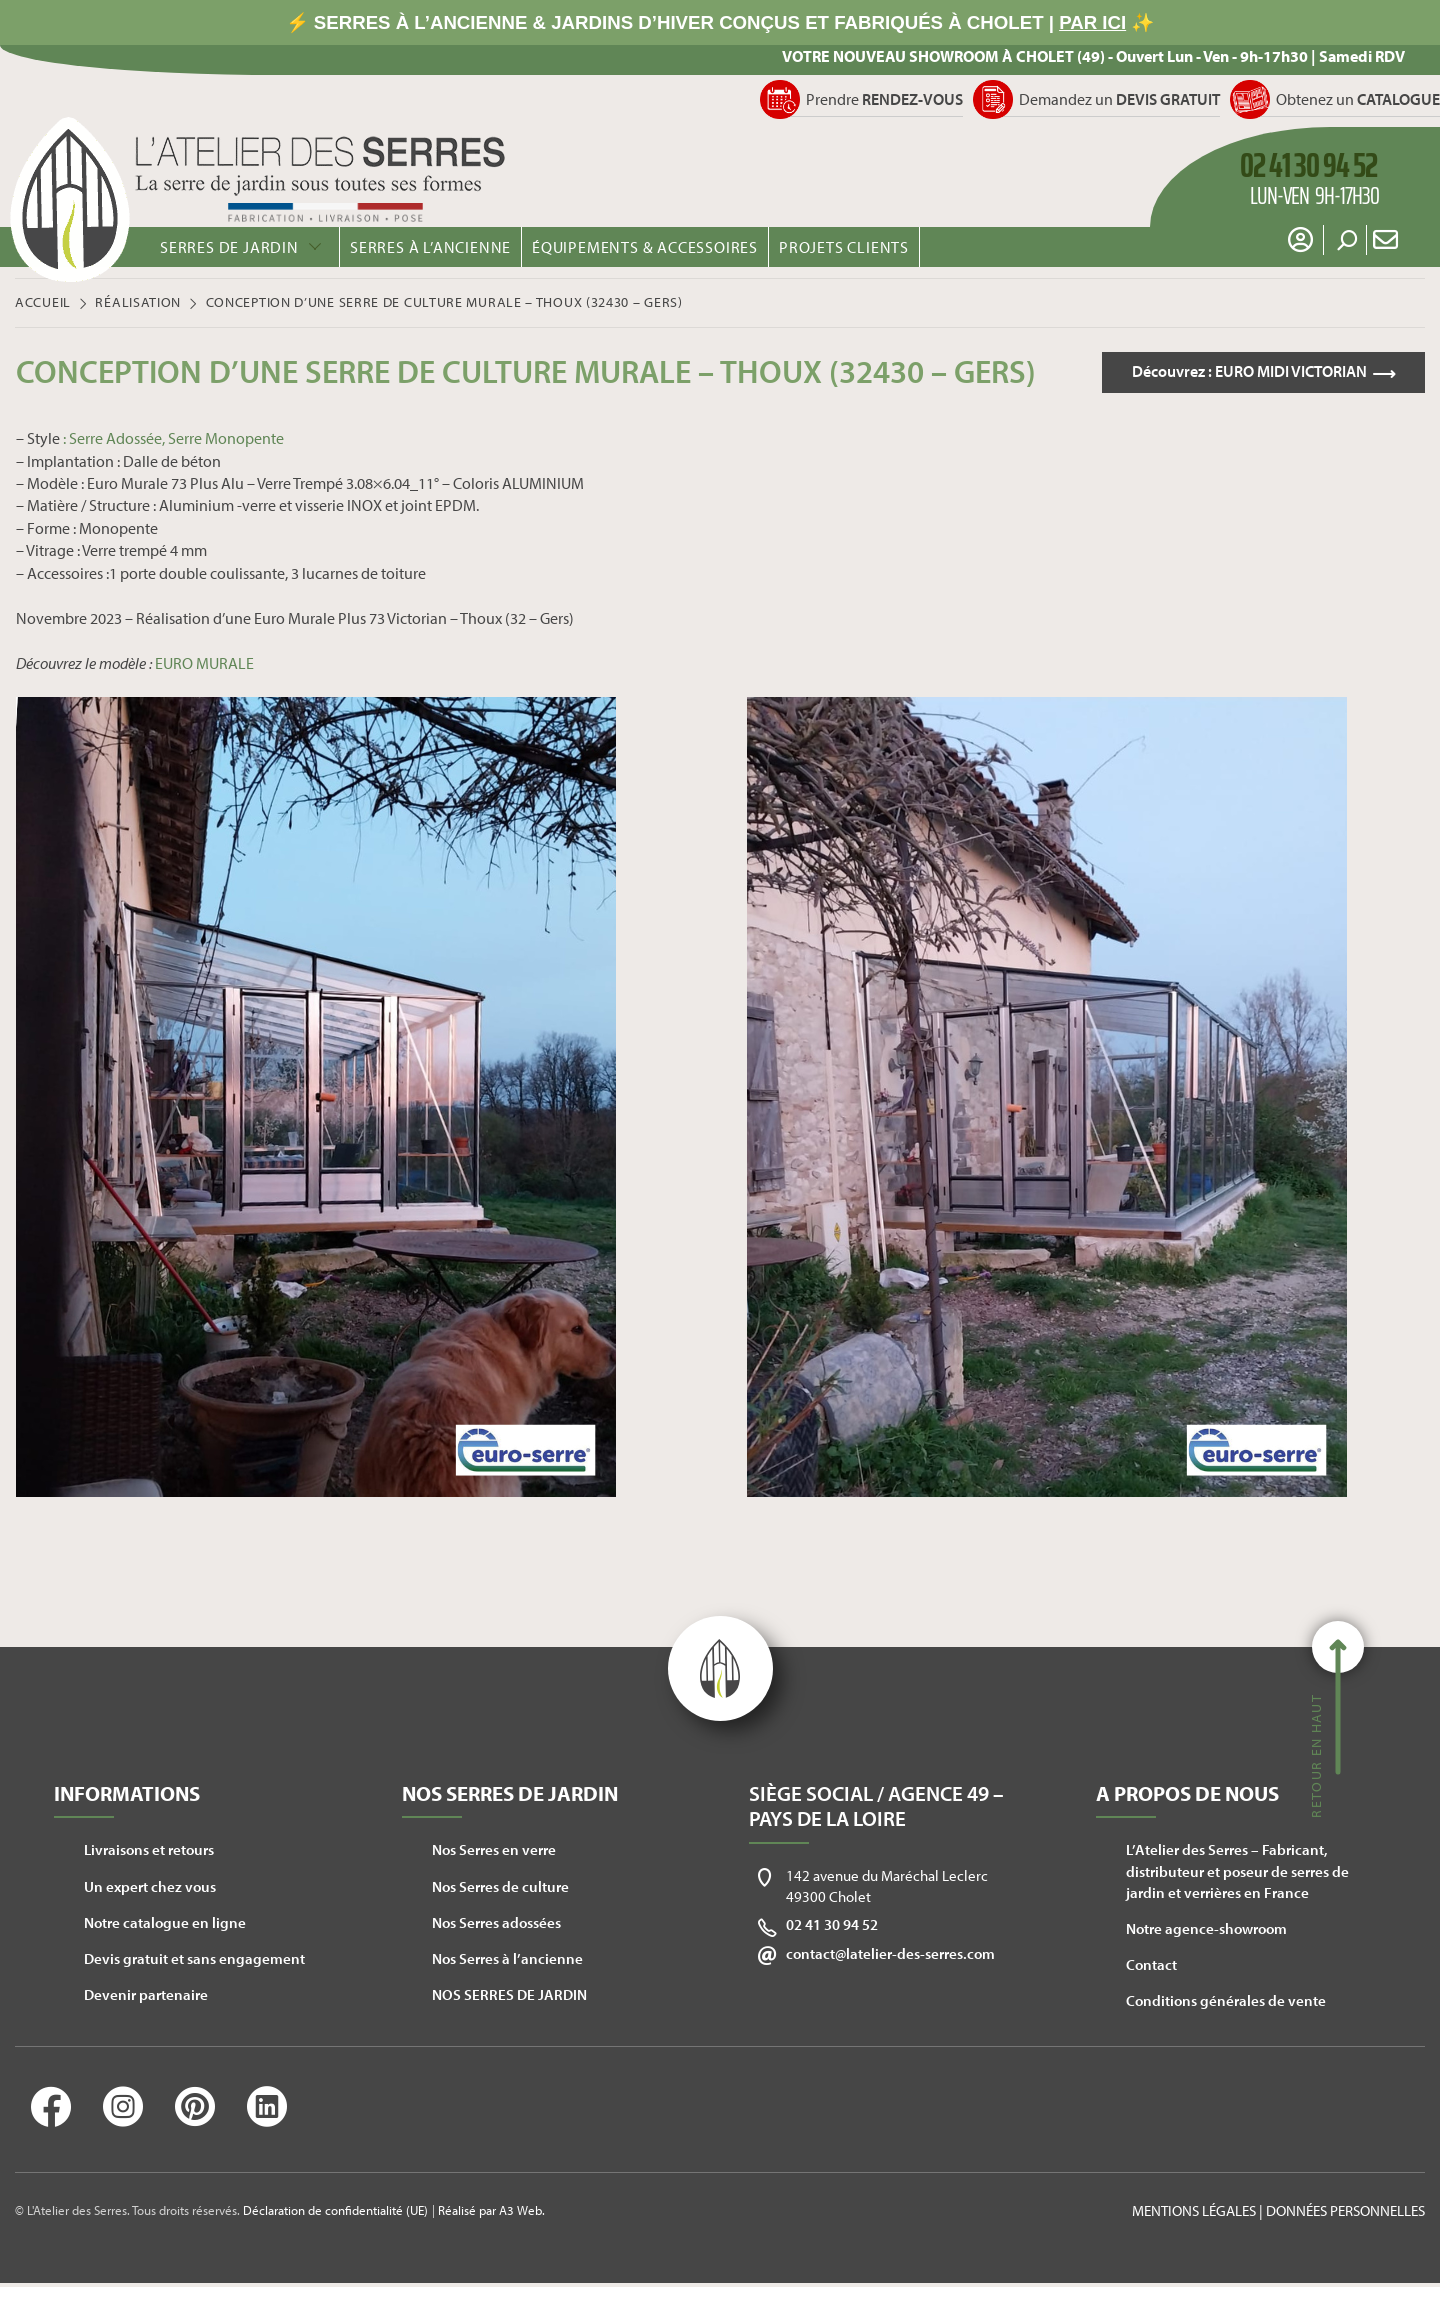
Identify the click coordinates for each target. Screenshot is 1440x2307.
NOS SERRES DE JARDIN (509, 1994)
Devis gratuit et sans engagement (194, 1958)
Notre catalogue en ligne (165, 1922)
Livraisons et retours (149, 1849)
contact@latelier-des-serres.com (890, 1953)
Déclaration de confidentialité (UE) (335, 2210)
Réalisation (138, 302)
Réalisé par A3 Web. (491, 2210)
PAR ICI (1092, 22)
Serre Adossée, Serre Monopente (176, 438)
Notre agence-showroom (1206, 1928)
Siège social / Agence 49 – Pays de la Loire (876, 1805)
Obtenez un (1358, 99)
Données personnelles (1345, 2210)
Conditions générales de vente (1226, 2000)
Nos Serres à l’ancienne (507, 1958)
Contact (1151, 1964)
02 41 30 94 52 (832, 1924)
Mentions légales (1194, 2210)
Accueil (43, 302)
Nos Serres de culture (500, 1886)
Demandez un (1119, 99)
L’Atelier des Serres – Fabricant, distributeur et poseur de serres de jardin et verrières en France (1237, 1870)
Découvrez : (1248, 372)
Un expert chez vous (150, 1886)
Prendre (884, 99)
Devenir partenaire (146, 1994)
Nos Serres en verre (494, 1849)
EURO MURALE (204, 663)
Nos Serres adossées (496, 1922)
